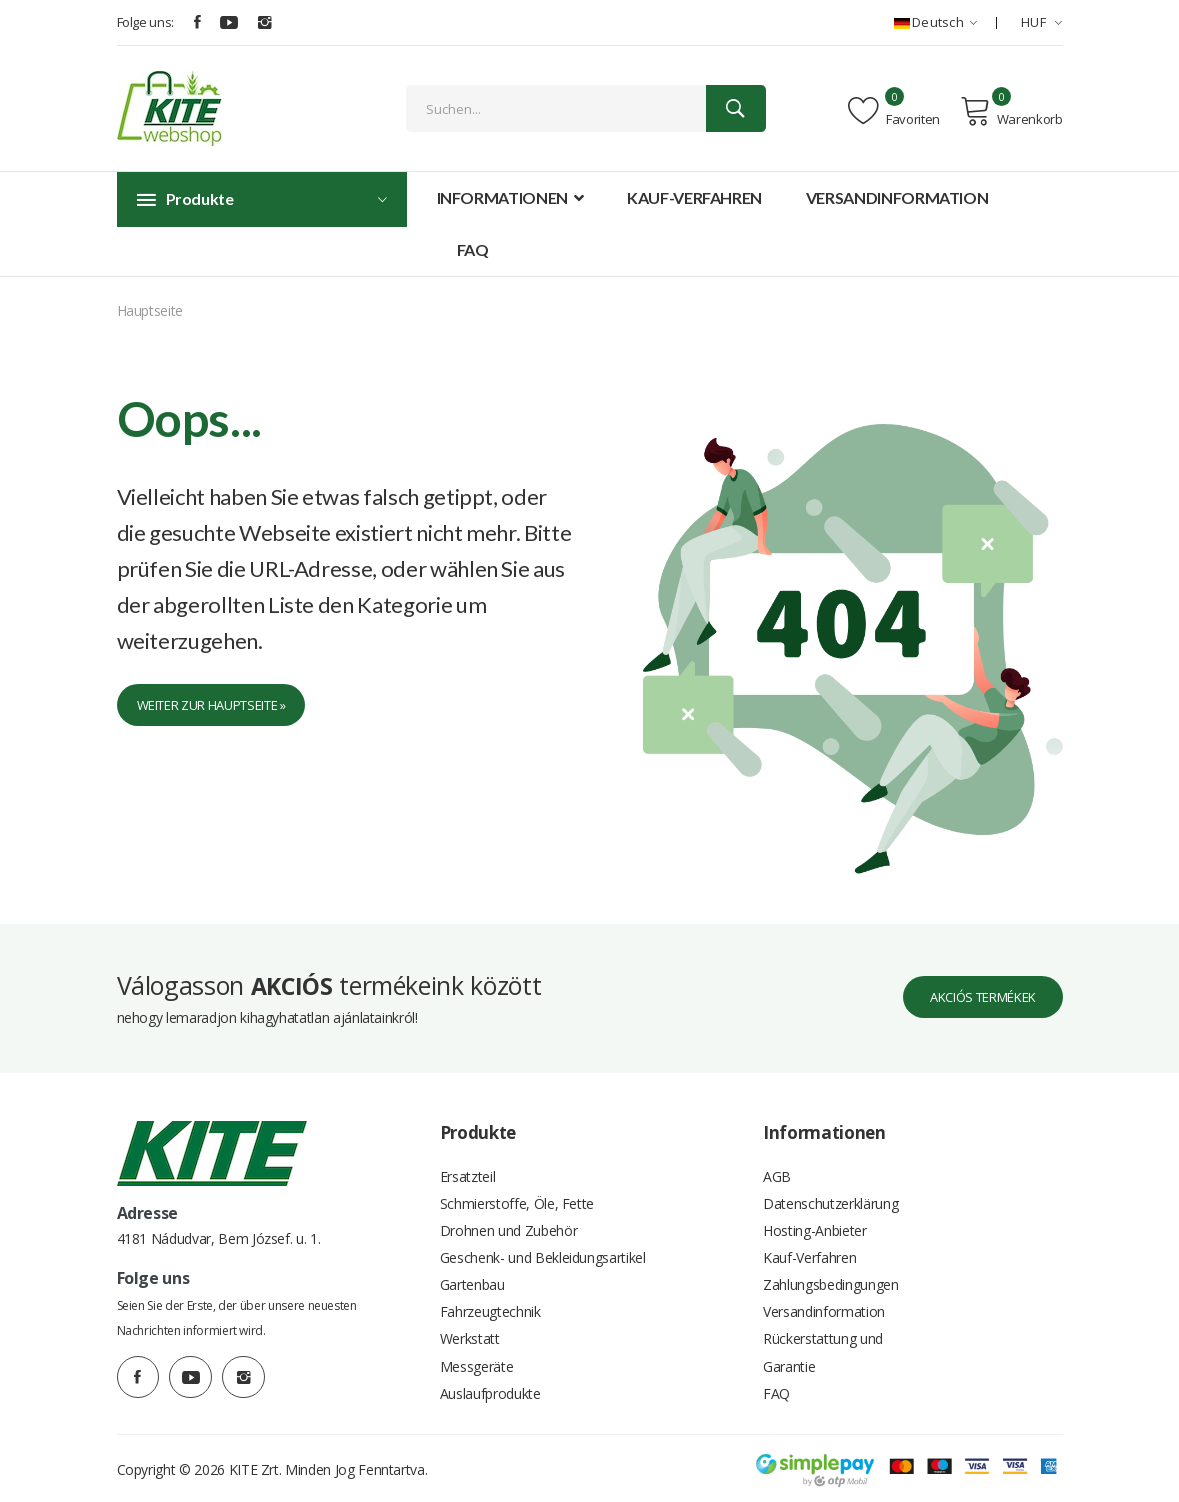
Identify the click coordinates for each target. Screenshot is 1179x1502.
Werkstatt (470, 1328)
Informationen (510, 197)
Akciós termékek (969, 967)
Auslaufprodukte (490, 1388)
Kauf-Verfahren (694, 197)
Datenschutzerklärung (830, 1178)
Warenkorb (1011, 111)
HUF (1042, 22)
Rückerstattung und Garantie (823, 1343)
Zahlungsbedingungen (830, 1268)
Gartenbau (472, 1268)
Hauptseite (150, 310)
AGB (777, 1148)
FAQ (473, 249)
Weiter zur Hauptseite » (224, 707)
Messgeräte (477, 1358)
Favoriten (894, 111)
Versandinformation (897, 197)
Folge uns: (146, 22)
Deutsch (935, 22)
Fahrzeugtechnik (490, 1298)
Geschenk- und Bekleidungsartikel (543, 1238)
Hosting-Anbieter (814, 1208)
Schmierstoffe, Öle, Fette (517, 1178)
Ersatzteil (468, 1148)
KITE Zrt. (255, 1466)
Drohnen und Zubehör (508, 1208)
